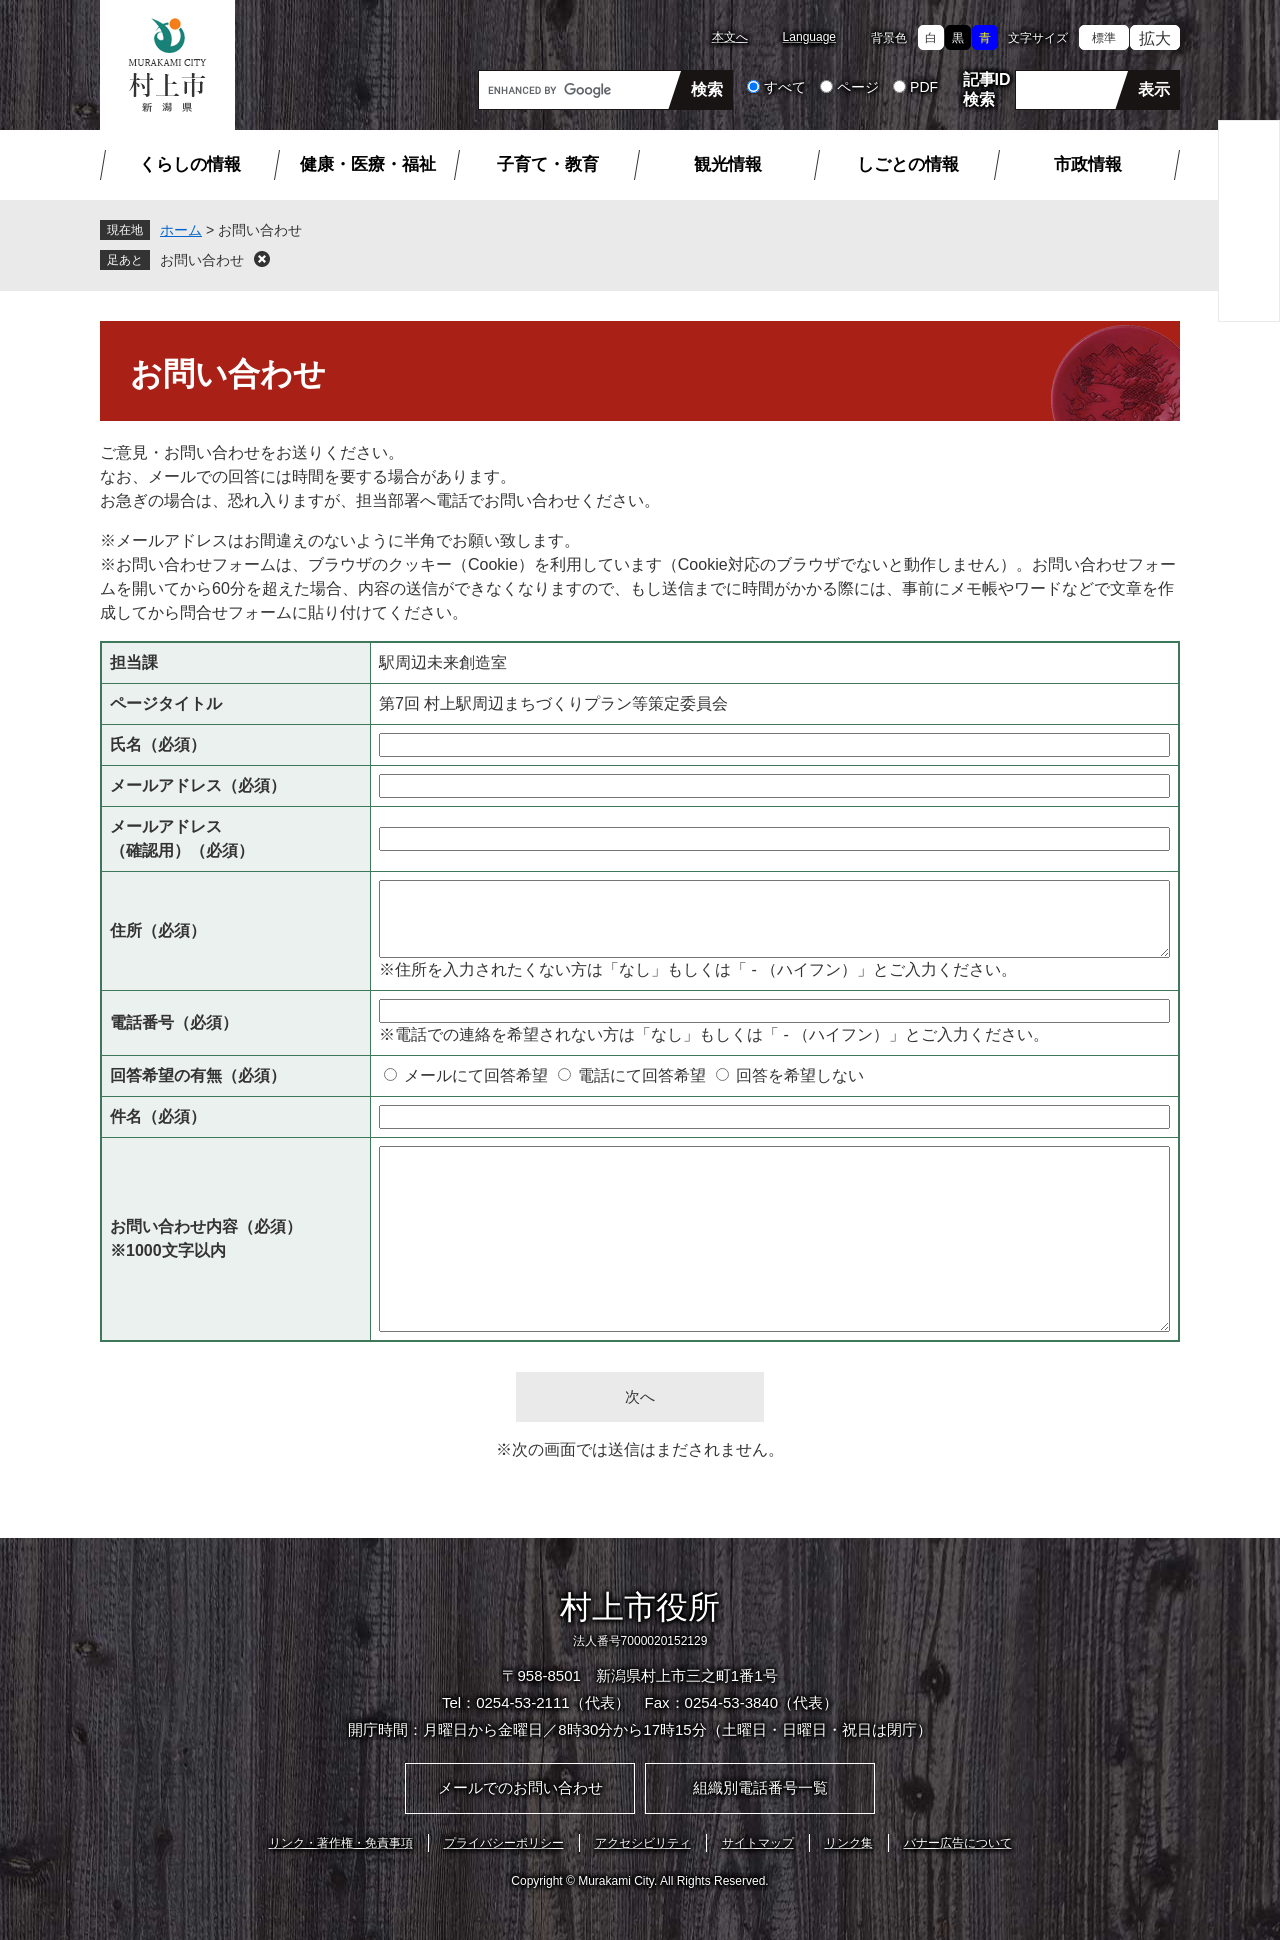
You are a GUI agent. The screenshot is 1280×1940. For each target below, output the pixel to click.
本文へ (730, 37)
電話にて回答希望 (642, 1075)
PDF (924, 87)
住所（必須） (158, 930)
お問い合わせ (202, 260)
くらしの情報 (190, 164)
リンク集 (849, 1843)
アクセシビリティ (643, 1843)
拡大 (1155, 38)
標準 (1104, 38)
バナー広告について (958, 1843)
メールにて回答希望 (476, 1075)
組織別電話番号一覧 (760, 1787)
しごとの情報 (908, 164)
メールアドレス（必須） (198, 785)
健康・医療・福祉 (368, 164)
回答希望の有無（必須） (198, 1075)
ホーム (181, 230)
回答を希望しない (800, 1075)
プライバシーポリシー (504, 1843)
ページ (858, 87)
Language (809, 37)
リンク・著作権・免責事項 (341, 1843)
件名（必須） (158, 1116)
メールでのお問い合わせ (520, 1787)
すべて (785, 87)
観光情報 (728, 164)
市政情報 (1088, 164)
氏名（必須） (158, 744)
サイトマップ (758, 1843)
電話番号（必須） (174, 1022)
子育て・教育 (548, 164)
